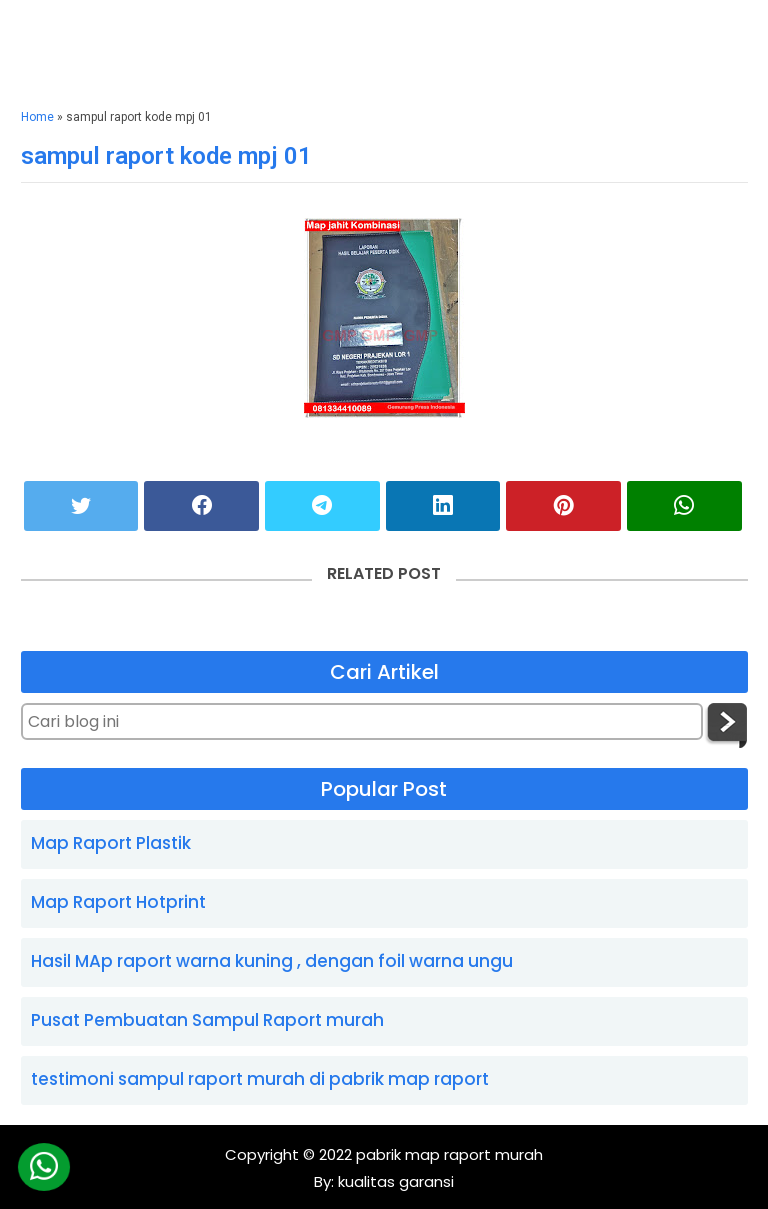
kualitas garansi (394, 1181)
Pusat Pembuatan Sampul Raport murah (207, 1020)
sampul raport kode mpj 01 (166, 156)
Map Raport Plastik (111, 843)
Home (37, 117)
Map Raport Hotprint (118, 902)
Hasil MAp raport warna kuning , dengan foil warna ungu (272, 961)
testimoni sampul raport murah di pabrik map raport (260, 1079)
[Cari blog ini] (362, 721)
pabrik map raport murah (449, 1154)
